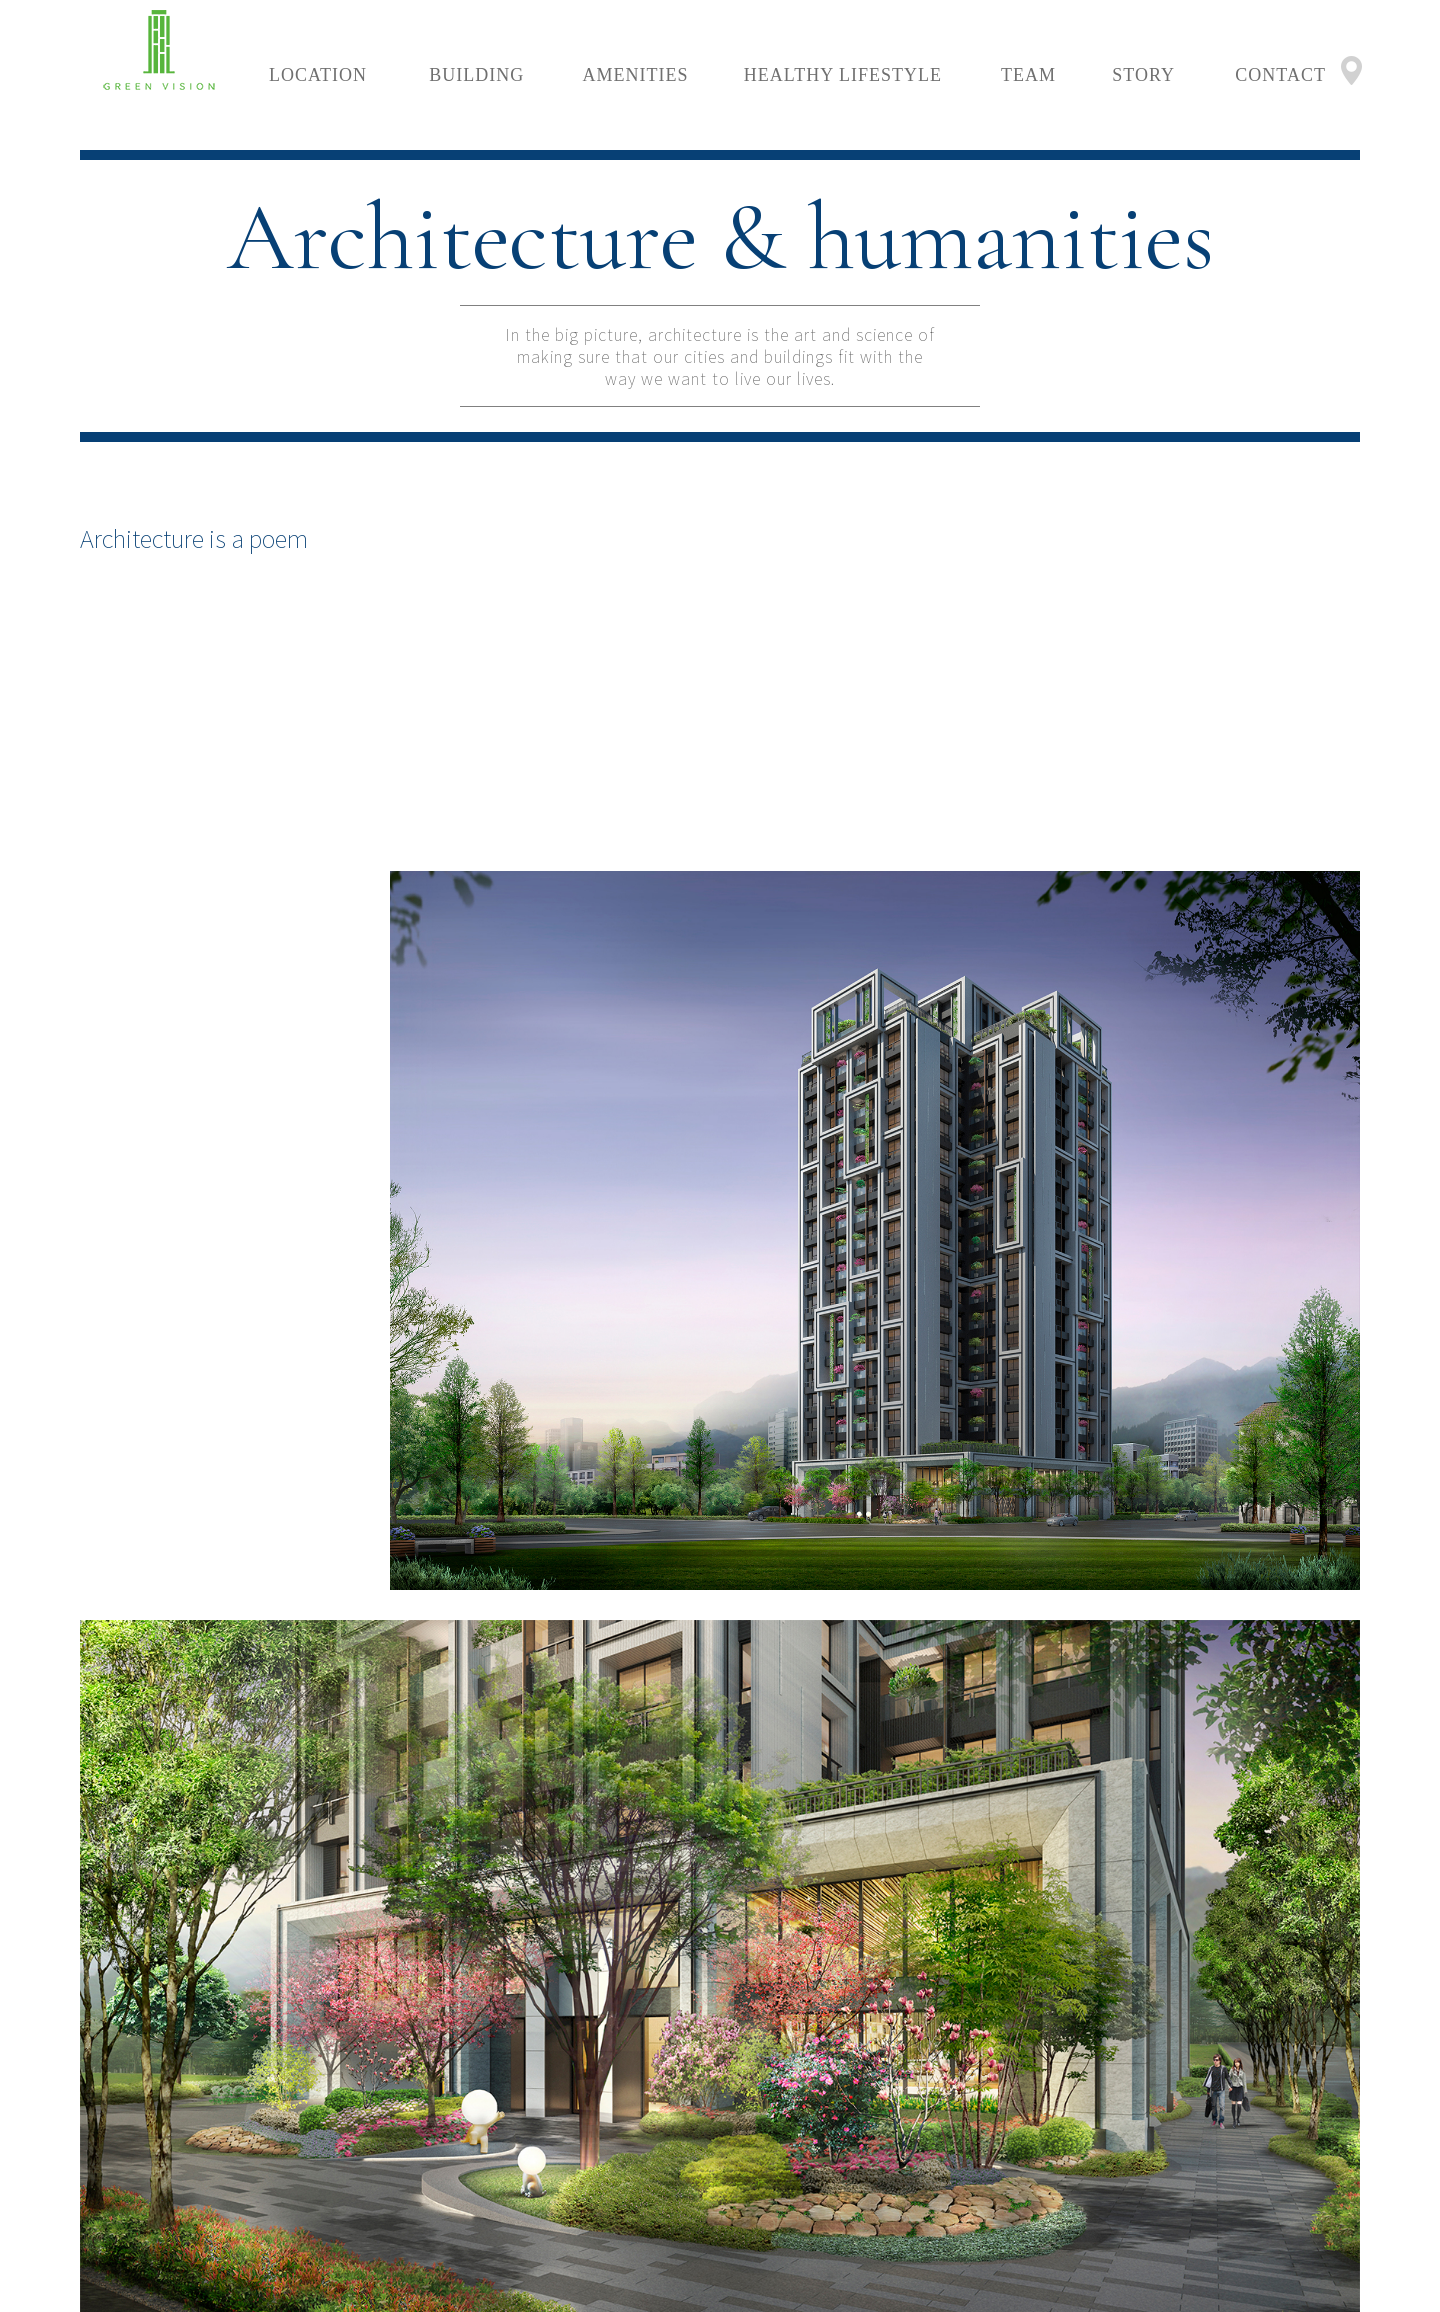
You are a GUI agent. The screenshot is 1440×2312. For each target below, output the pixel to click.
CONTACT (1280, 75)
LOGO (159, 50)
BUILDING (476, 75)
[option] (880, 877)
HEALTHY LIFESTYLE (843, 75)
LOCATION (318, 75)
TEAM (1028, 75)
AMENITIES (636, 75)
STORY (1143, 75)
